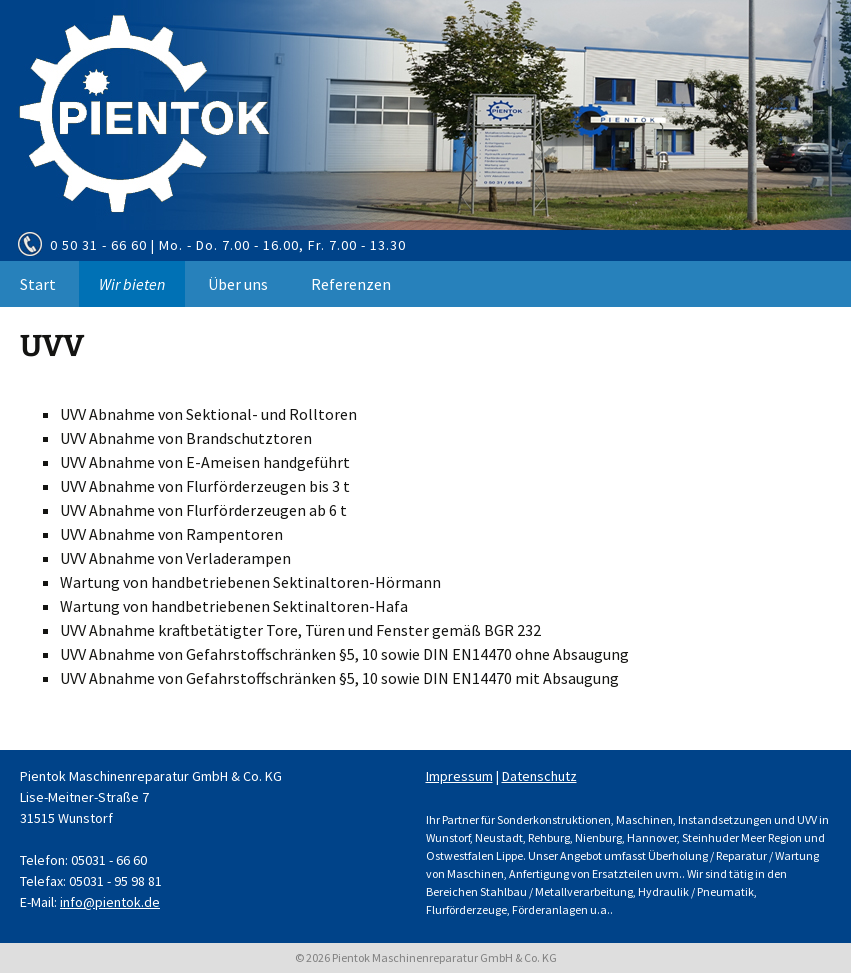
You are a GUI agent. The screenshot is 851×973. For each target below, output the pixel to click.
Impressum (459, 776)
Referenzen (351, 284)
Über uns (238, 284)
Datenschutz (539, 776)
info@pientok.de (110, 902)
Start (38, 284)
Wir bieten (132, 284)
